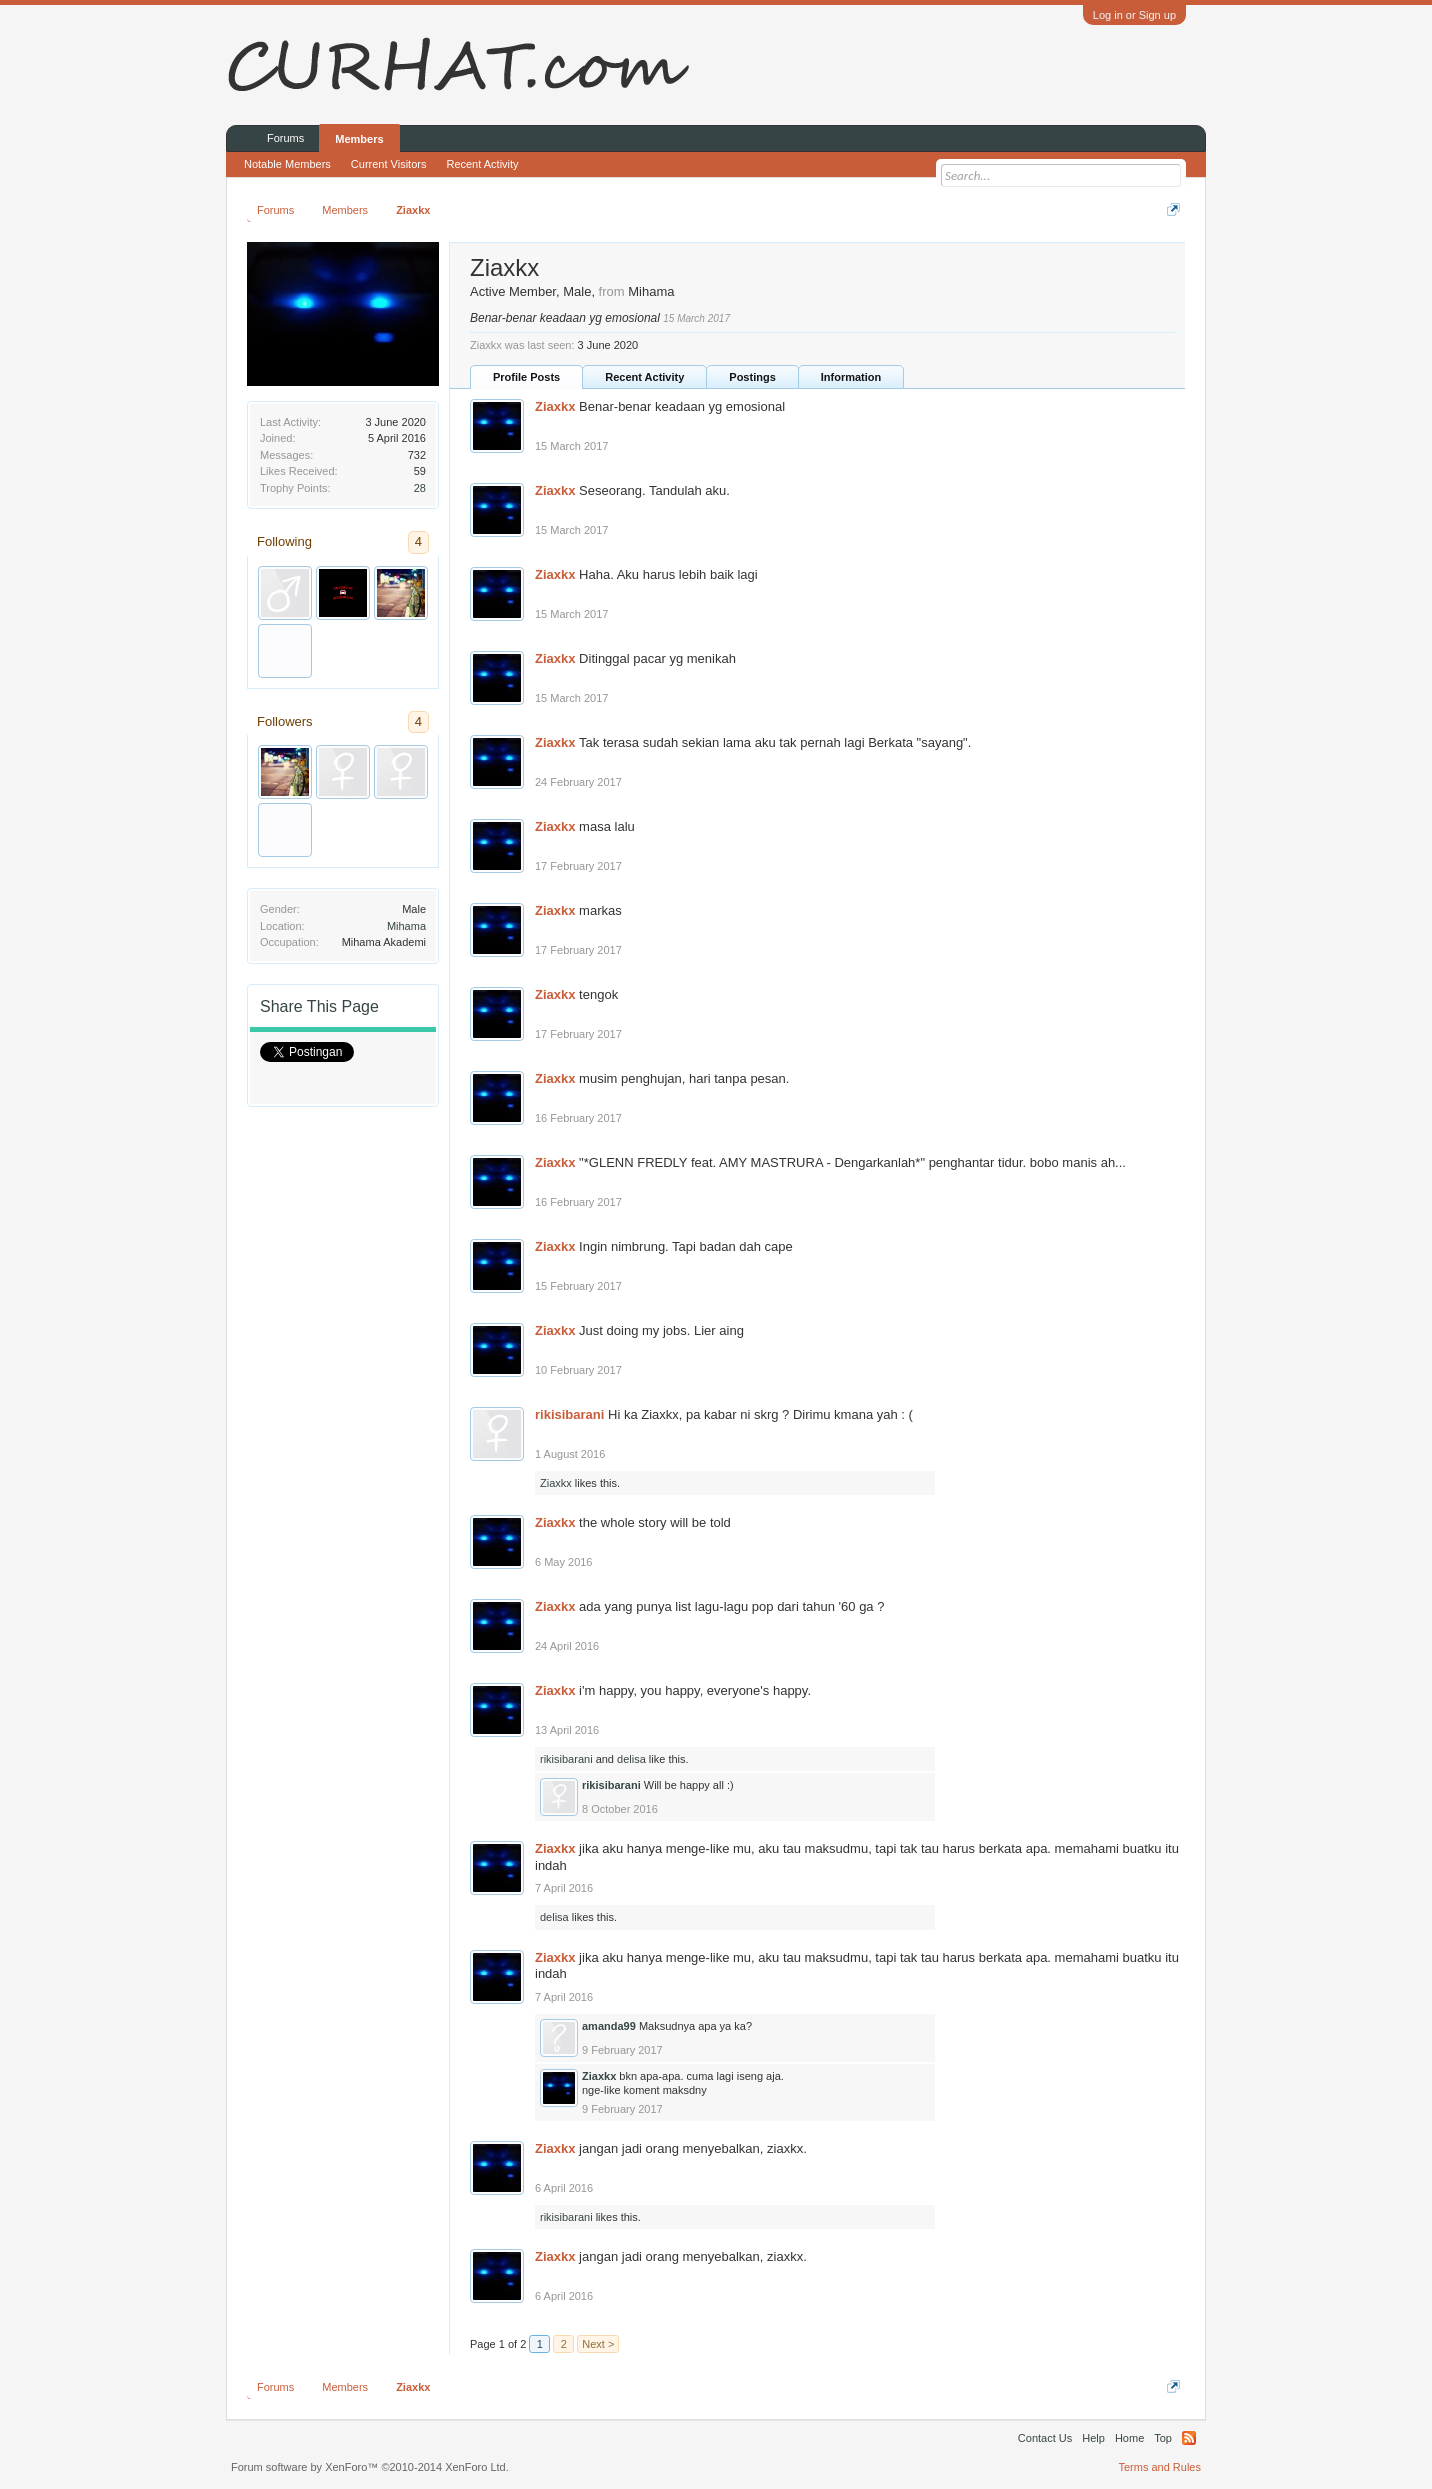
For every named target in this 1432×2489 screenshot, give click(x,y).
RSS (1189, 2438)
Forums (285, 138)
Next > (598, 2344)
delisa (631, 1759)
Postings (752, 377)
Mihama (406, 926)
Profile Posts (526, 377)
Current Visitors (389, 164)
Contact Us (1045, 2438)
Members (359, 139)
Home (1129, 2438)
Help (1093, 2438)
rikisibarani (569, 1414)
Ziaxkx (555, 406)
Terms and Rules (1159, 2467)
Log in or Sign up (1134, 15)
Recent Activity (644, 377)
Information (851, 377)
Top (1163, 2438)
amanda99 (609, 2026)
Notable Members (287, 164)
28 (420, 488)
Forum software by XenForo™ (370, 2467)
